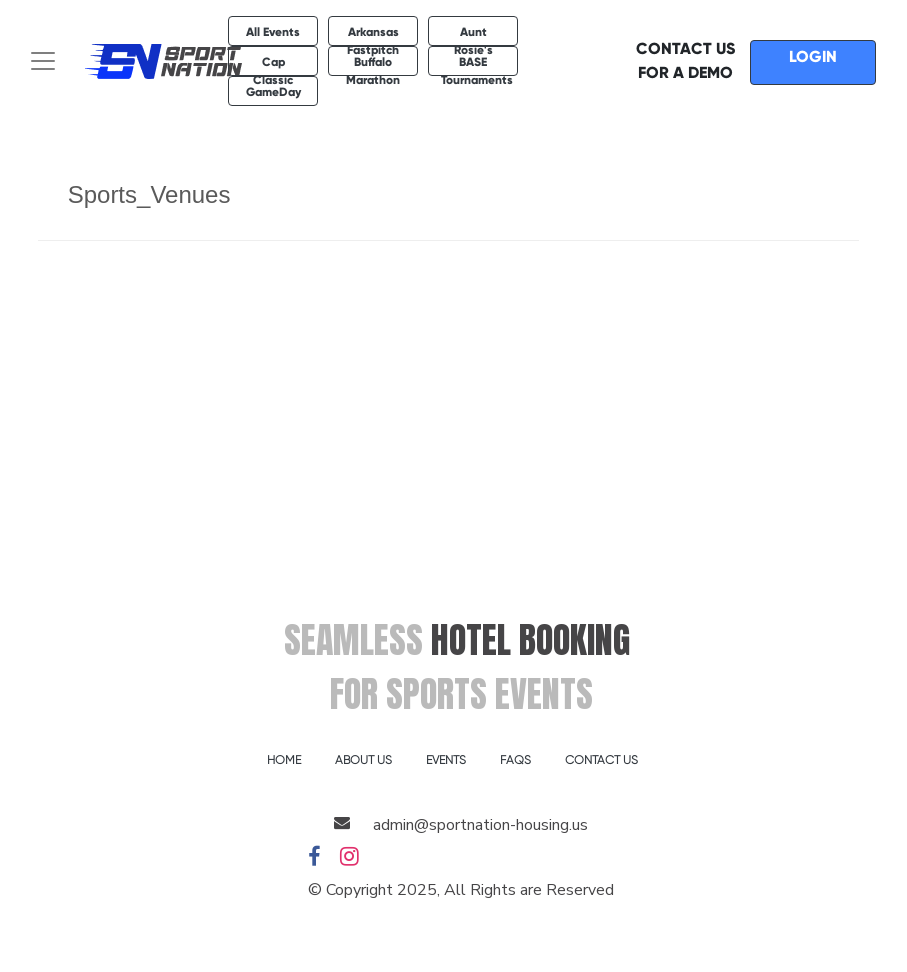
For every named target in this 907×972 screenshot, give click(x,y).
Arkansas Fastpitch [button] (373, 35)
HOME (284, 760)
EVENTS (446, 760)
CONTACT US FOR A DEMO (685, 60)
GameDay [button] (273, 92)
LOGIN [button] (813, 56)
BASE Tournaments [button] (477, 65)
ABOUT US (363, 760)
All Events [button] (273, 32)
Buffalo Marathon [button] (373, 65)
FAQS (515, 760)
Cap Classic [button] (273, 65)
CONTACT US (601, 760)
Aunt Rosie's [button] (473, 35)
